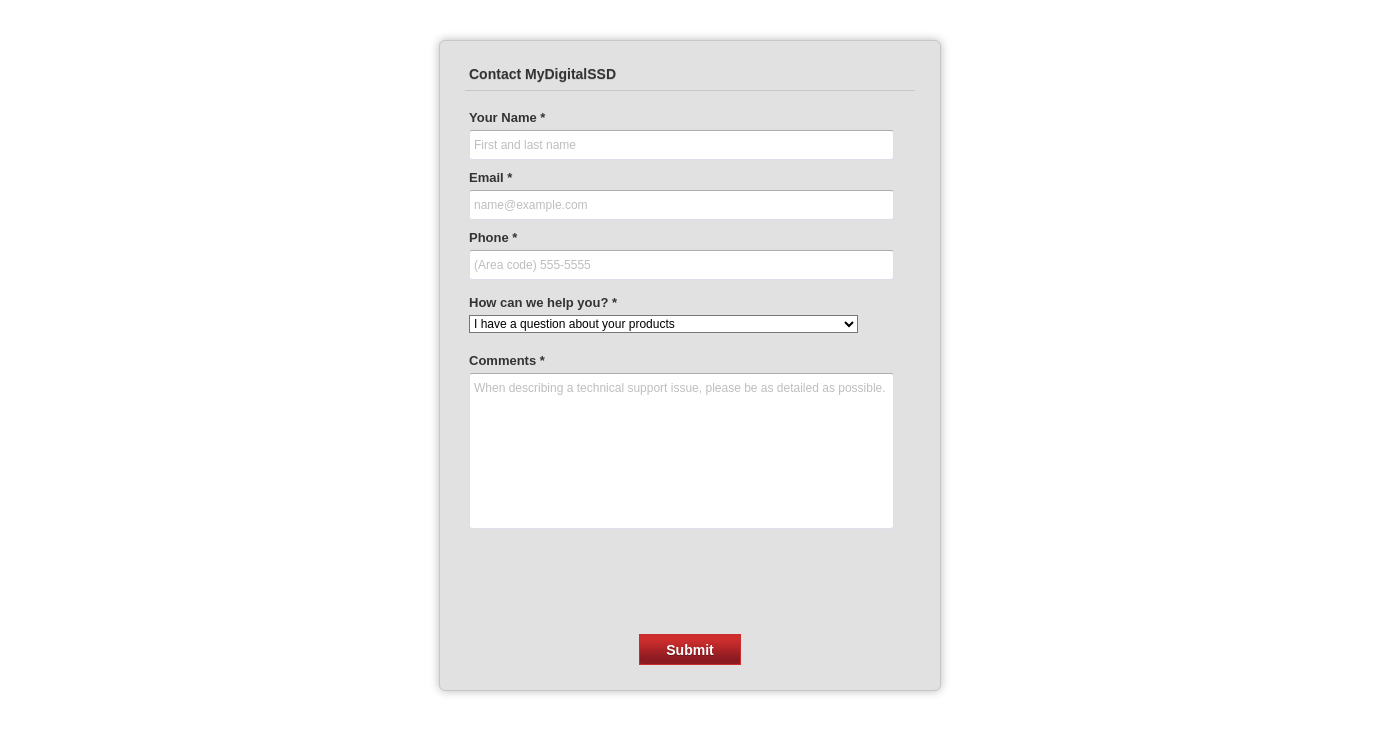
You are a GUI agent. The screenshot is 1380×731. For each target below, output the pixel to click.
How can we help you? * (543, 302)
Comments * (507, 360)
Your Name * (507, 117)
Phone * (493, 237)
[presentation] (690, 576)
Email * (490, 177)
